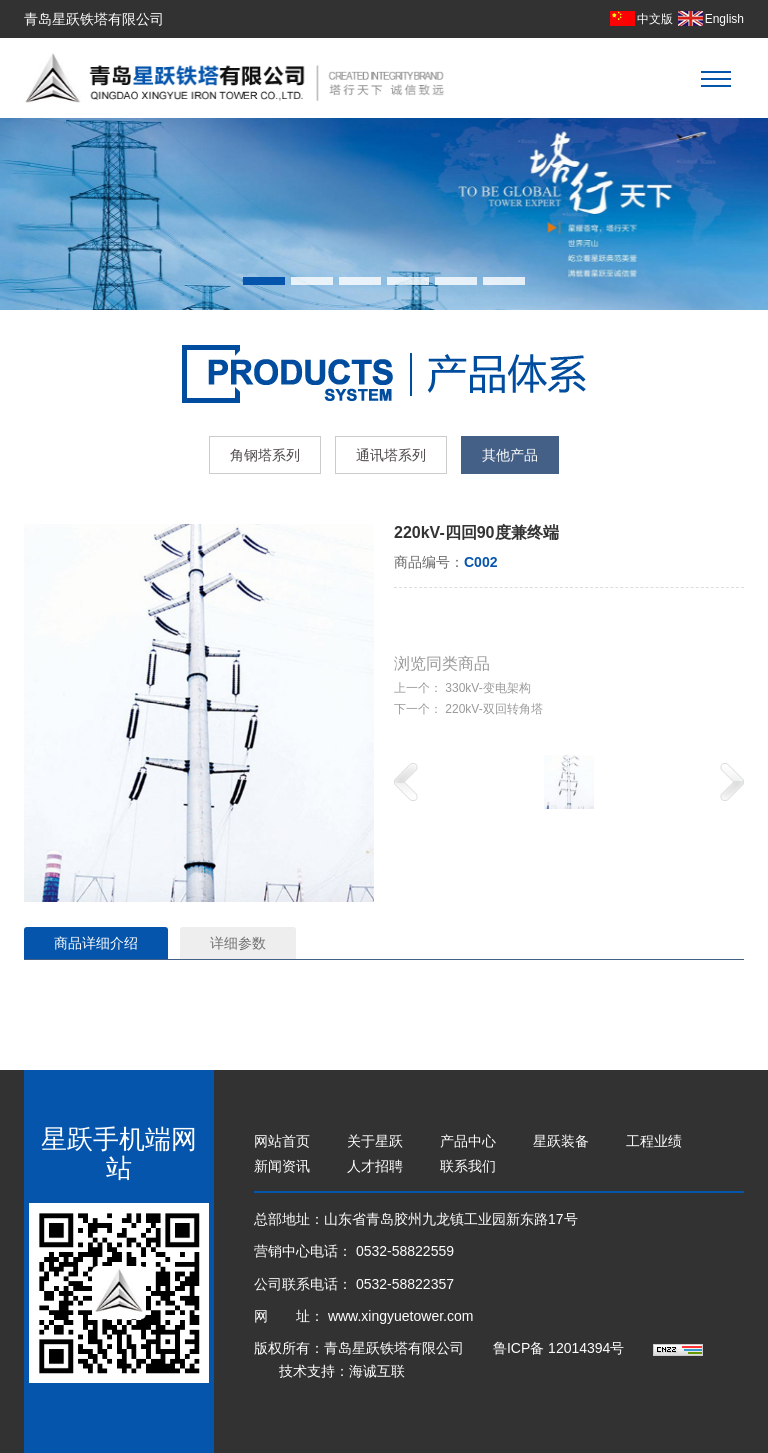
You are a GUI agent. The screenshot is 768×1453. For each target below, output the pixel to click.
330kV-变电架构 (487, 688)
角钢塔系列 (265, 455)
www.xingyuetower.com (401, 1316)
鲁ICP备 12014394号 (560, 1348)
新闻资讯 (282, 1166)
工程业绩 (654, 1141)
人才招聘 (375, 1166)
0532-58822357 (405, 1284)
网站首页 (282, 1141)
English (724, 19)
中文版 (655, 19)
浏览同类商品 (442, 663)
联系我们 (468, 1166)
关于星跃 (375, 1141)
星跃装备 (561, 1141)
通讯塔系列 (391, 455)
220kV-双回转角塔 (493, 709)
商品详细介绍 (96, 943)
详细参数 (238, 943)
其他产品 (510, 455)
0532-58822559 (405, 1251)
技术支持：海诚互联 (342, 1371)
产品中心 (468, 1141)
